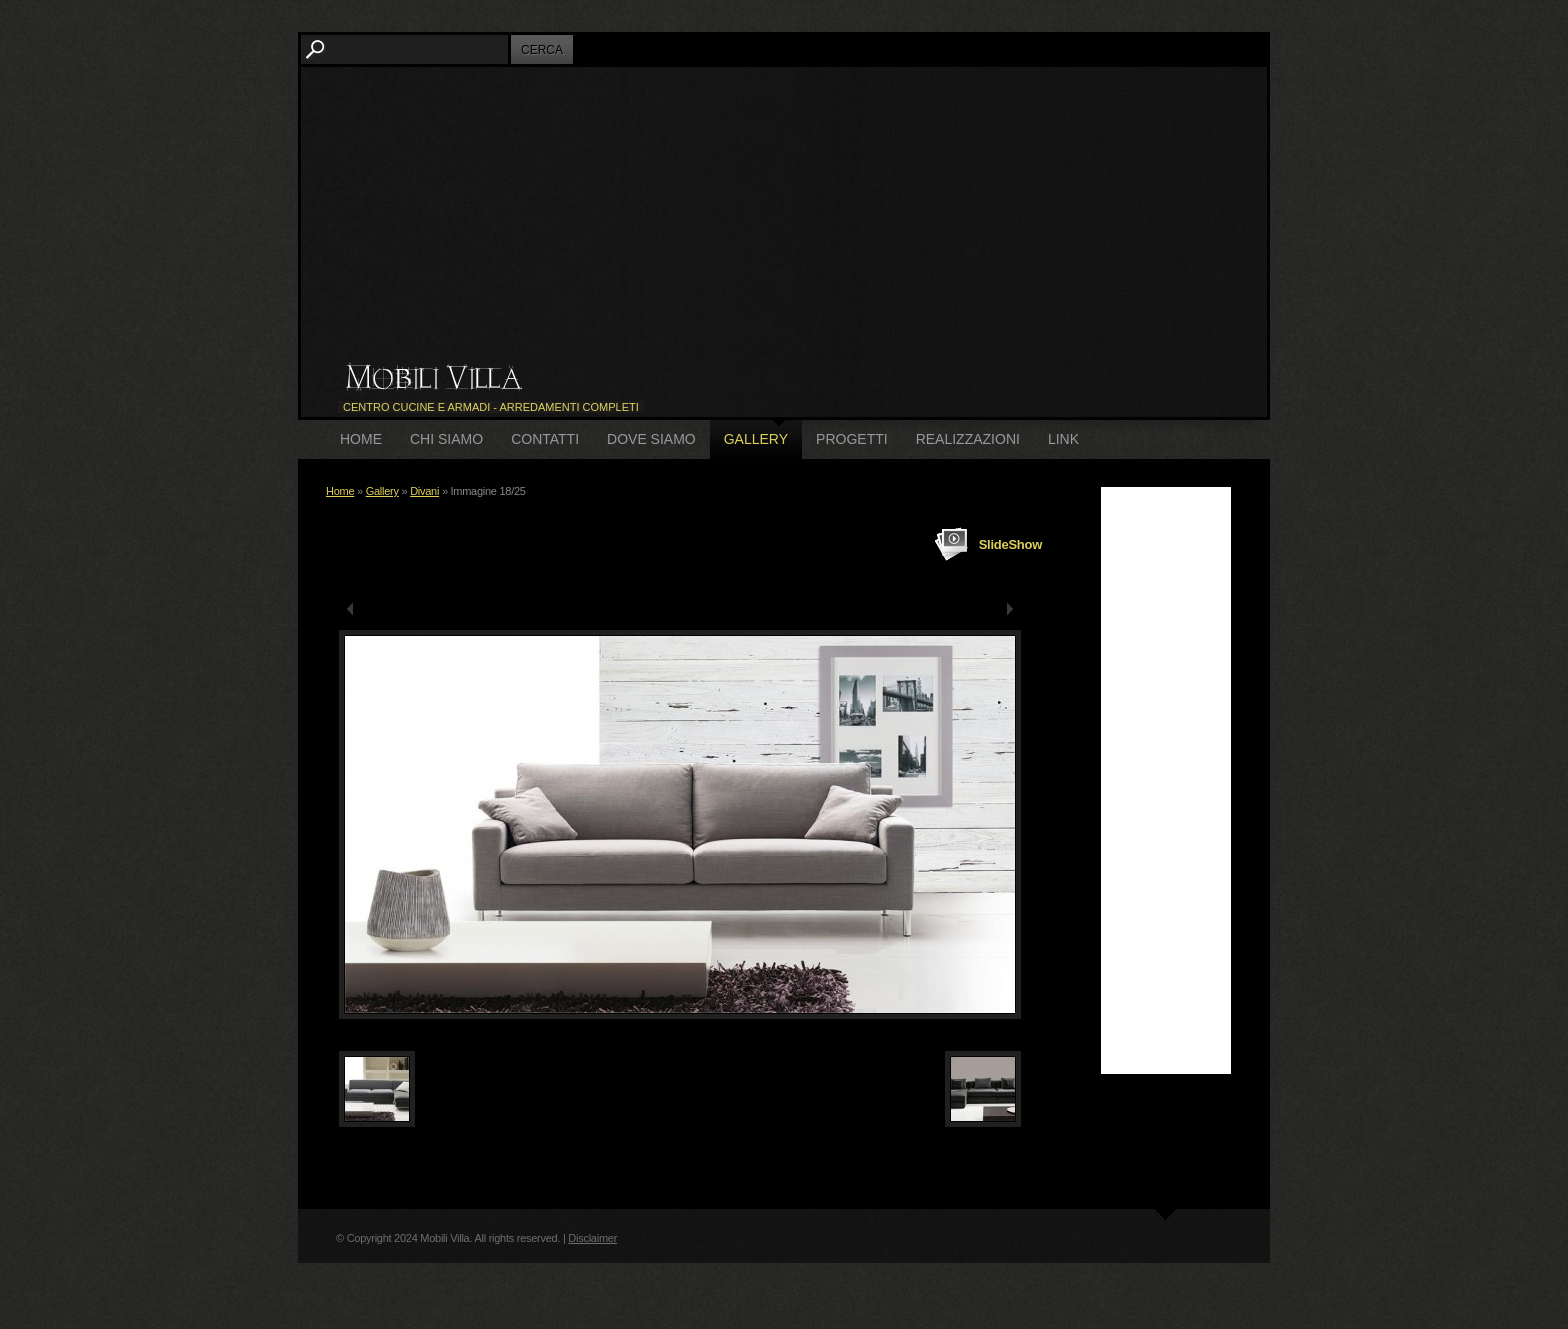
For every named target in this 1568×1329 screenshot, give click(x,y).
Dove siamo (651, 439)
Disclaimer (592, 1238)
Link (1063, 439)
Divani (424, 491)
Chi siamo (446, 439)
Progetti (852, 439)
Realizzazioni (968, 439)
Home (361, 439)
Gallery (756, 439)
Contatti (545, 439)
